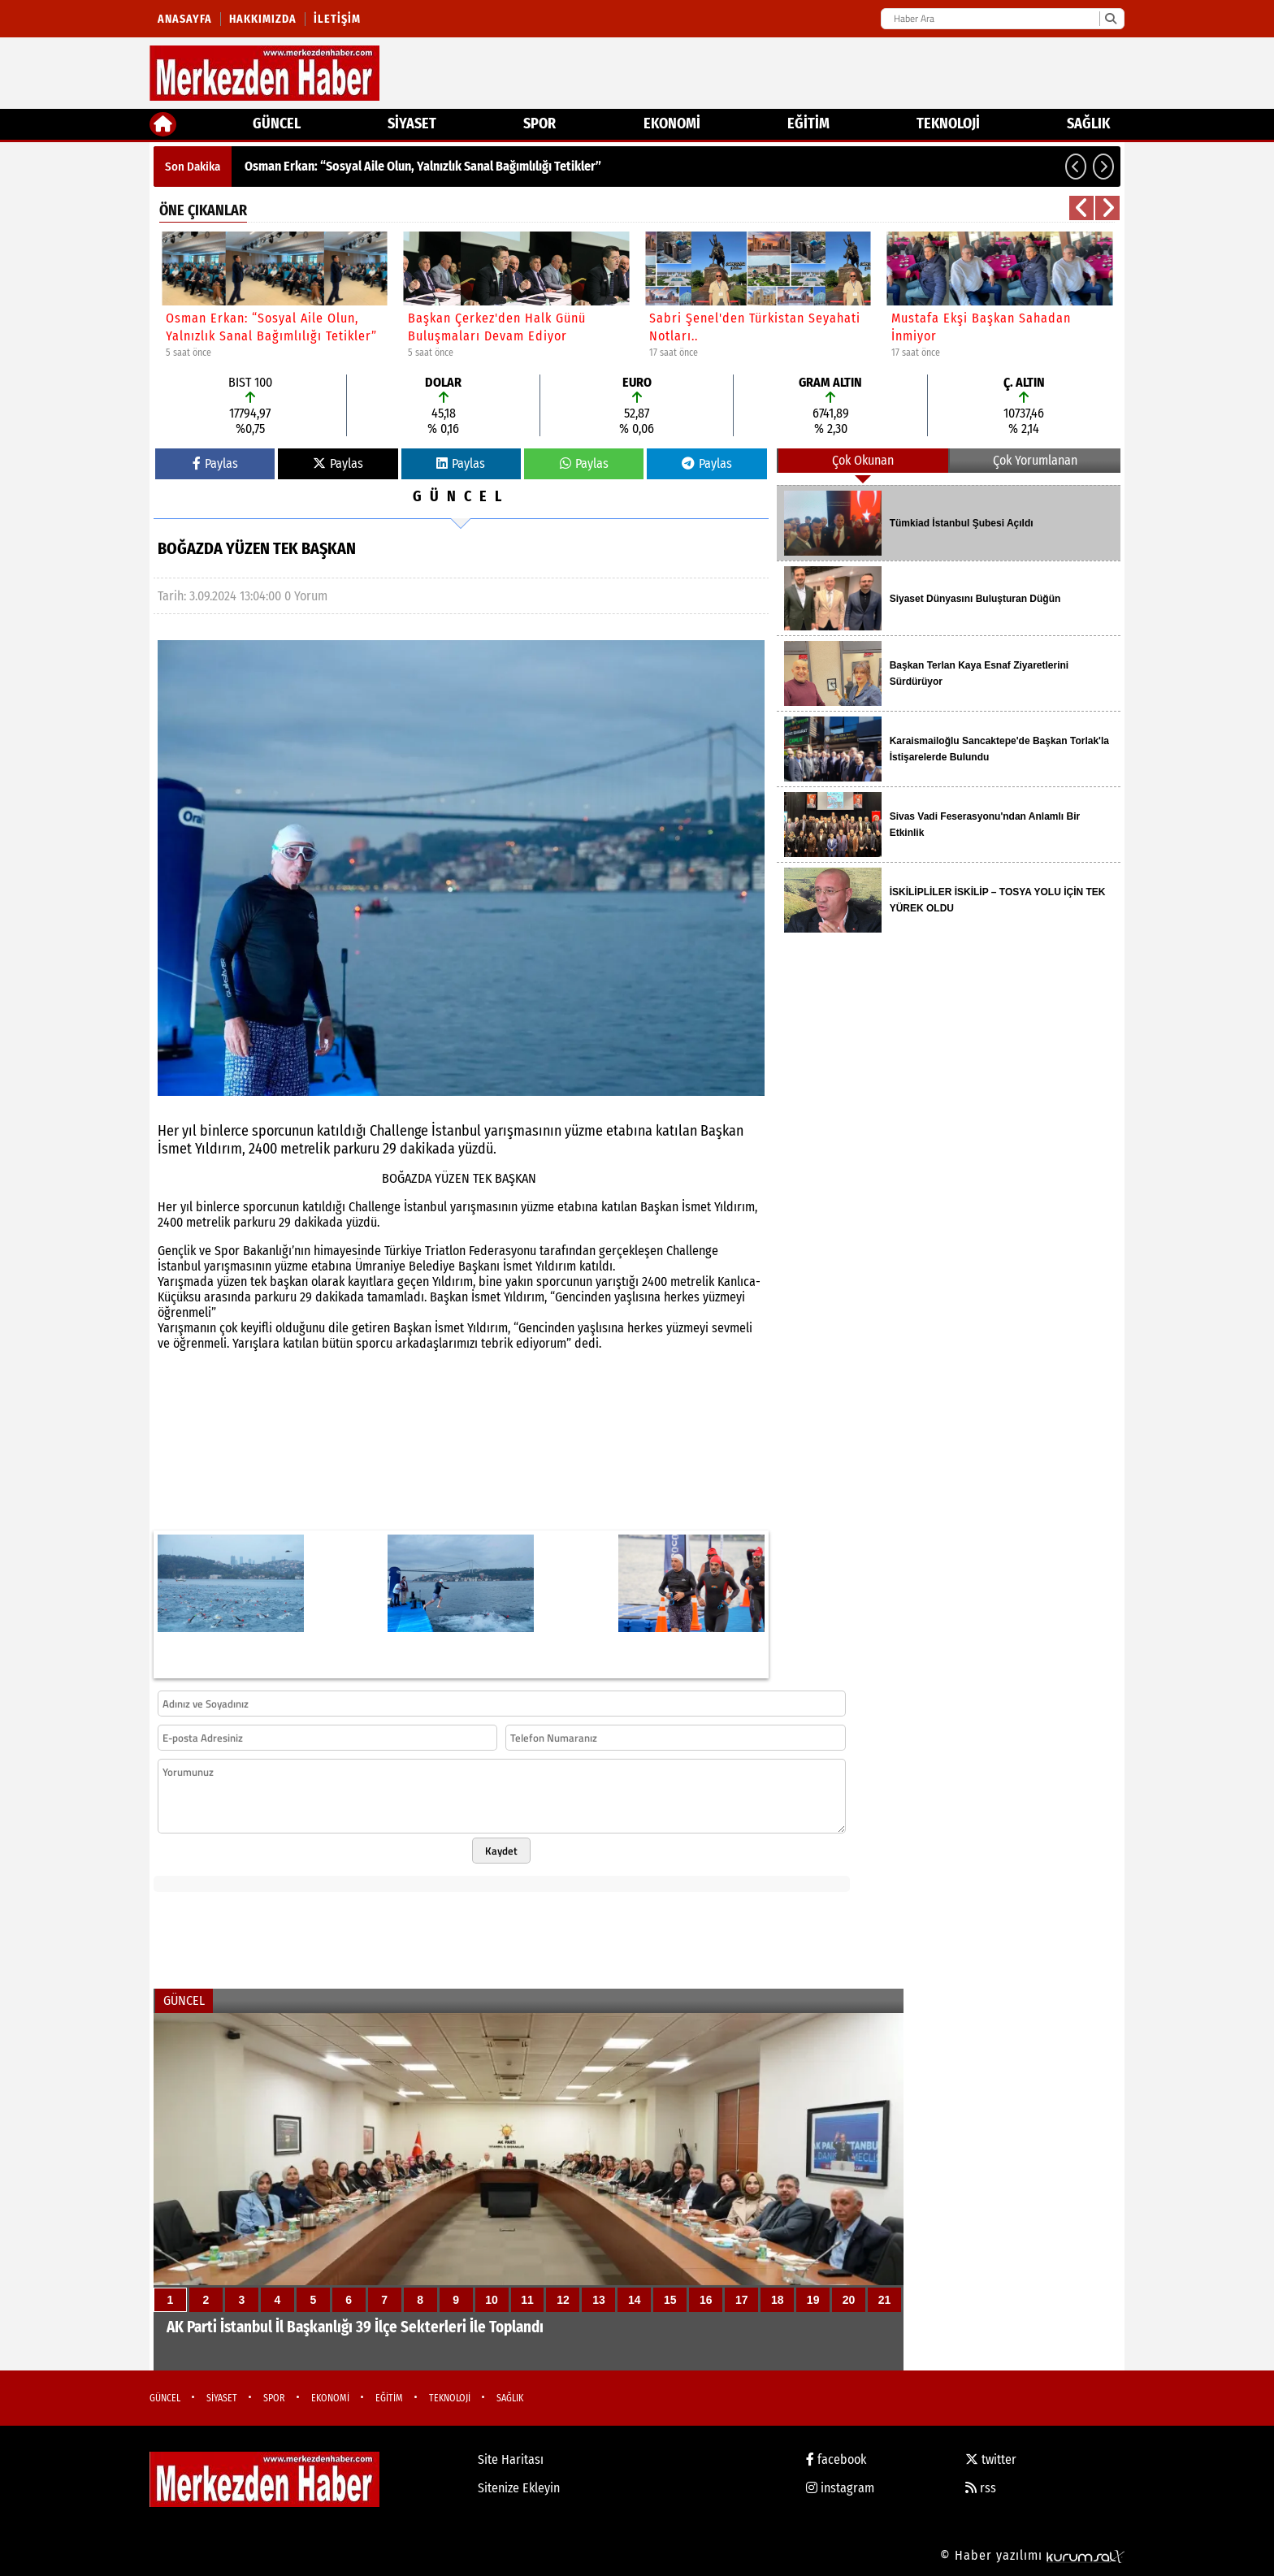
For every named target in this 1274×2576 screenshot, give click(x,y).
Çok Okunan (863, 460)
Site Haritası (511, 2459)
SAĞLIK (1088, 123)
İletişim (337, 19)
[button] (1075, 167)
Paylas (215, 463)
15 (670, 2299)
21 (884, 2299)
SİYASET (412, 123)
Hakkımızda (263, 19)
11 (527, 2299)
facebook (836, 2459)
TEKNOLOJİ (948, 123)
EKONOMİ (672, 123)
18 (777, 2299)
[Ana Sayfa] (163, 124)
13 (598, 2299)
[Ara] (1110, 18)
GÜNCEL (277, 123)
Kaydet (501, 1850)
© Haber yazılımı (1032, 2555)
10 (491, 2299)
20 (849, 2299)
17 (741, 2299)
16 (706, 2299)
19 (813, 2299)
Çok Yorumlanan (1035, 460)
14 (634, 2299)
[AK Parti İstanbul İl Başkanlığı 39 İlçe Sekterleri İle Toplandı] (529, 2191)
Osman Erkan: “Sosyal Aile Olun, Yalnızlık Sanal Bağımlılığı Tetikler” (423, 166)
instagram (840, 2488)
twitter (990, 2459)
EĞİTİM (808, 123)
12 (563, 2299)
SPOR (539, 123)
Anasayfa (185, 19)
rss (980, 2488)
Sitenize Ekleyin (519, 2488)
